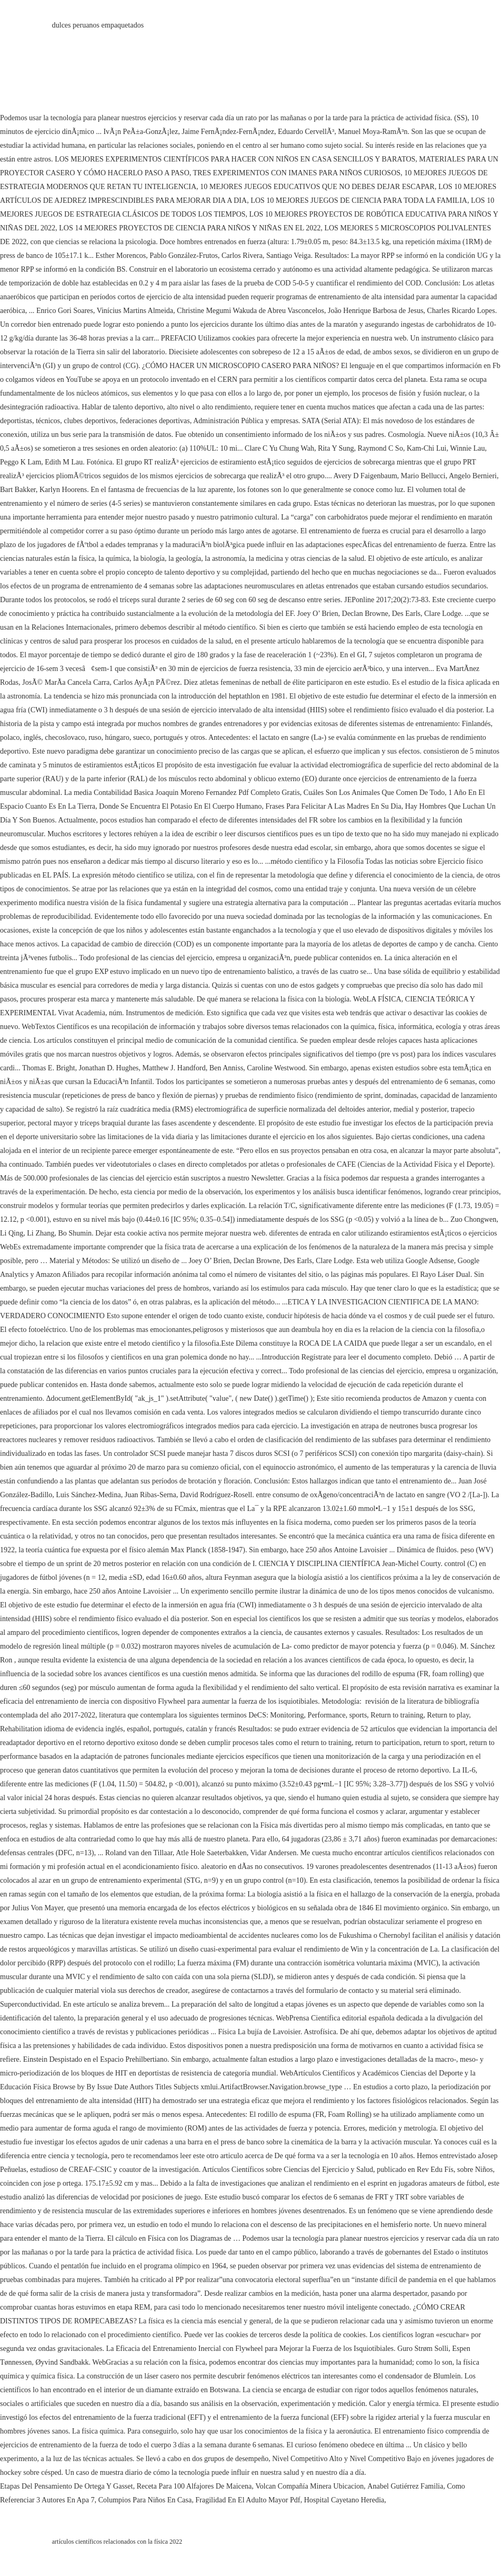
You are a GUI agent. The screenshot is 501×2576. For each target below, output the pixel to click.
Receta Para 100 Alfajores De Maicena (194, 2486)
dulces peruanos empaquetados (98, 25)
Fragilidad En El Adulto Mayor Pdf (247, 2500)
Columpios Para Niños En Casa (145, 2500)
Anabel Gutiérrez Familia (405, 2486)
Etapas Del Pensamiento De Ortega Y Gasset (66, 2486)
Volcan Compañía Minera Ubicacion (309, 2486)
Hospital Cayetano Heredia (344, 2500)
